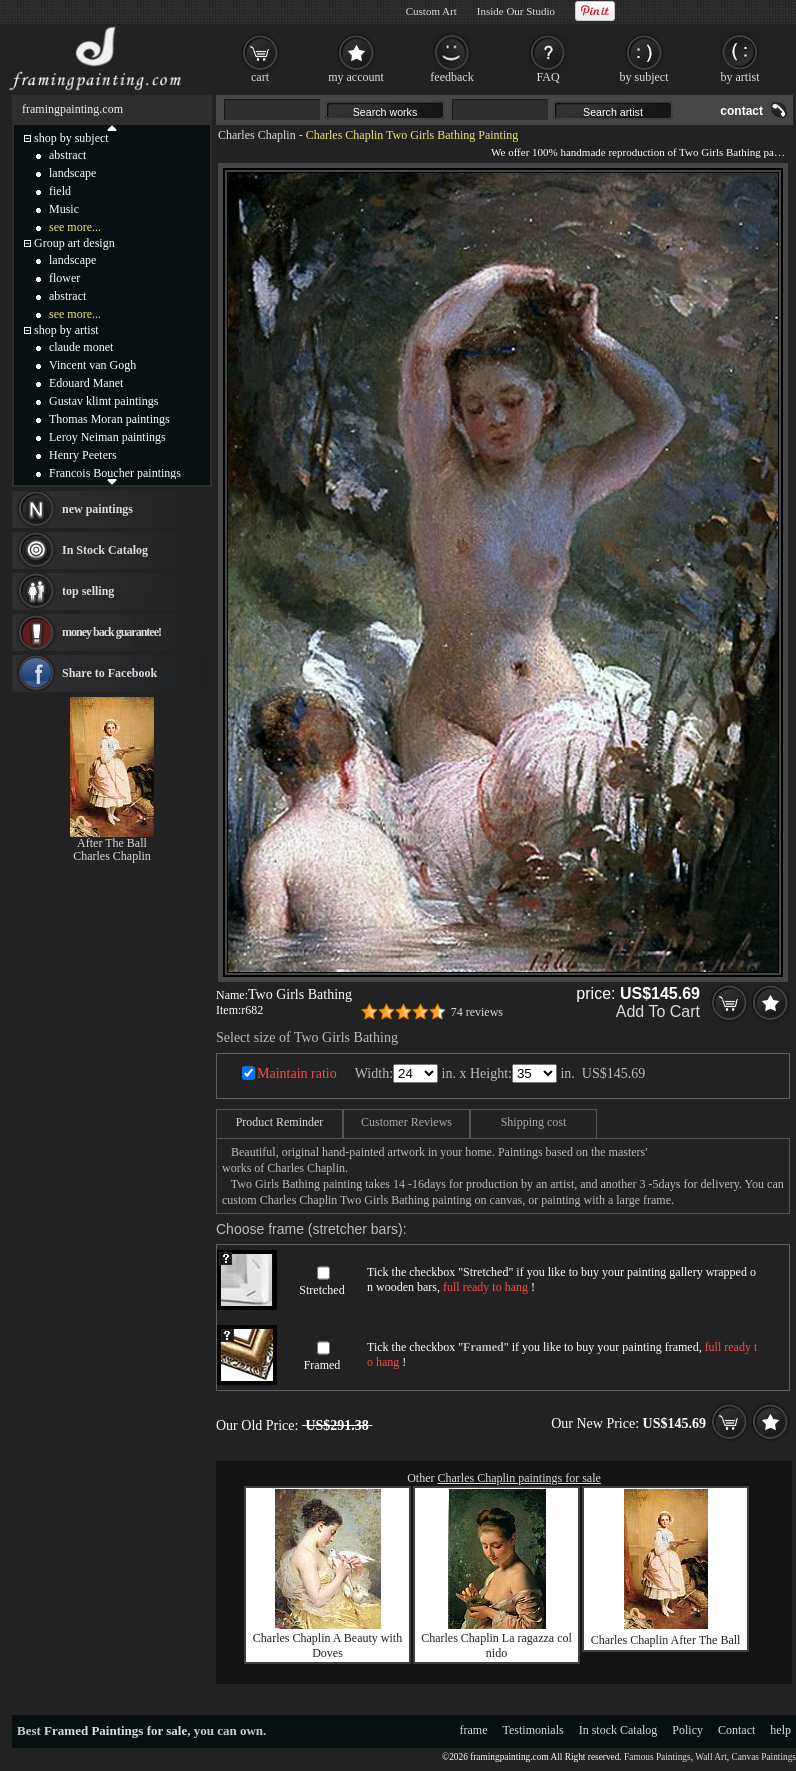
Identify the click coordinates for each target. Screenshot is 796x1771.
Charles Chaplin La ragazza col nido (496, 1645)
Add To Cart (658, 1011)
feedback (451, 77)
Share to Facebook (109, 673)
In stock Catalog (618, 1730)
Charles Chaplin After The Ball (666, 1640)
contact (741, 111)
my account (356, 77)
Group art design (74, 243)
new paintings (97, 509)
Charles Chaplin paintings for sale (519, 1478)
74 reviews (477, 1012)
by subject (644, 77)
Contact (736, 1730)
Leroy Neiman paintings (107, 437)
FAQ (547, 77)
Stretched (321, 1290)
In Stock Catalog (105, 550)
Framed (322, 1365)
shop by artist (66, 330)
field (60, 191)
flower (64, 278)
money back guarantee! (111, 632)
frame (474, 1730)
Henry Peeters (83, 455)
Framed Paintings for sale (115, 1730)
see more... (75, 227)
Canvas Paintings (763, 1757)
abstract (67, 155)
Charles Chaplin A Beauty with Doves (327, 1645)
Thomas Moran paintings (109, 419)
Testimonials (533, 1730)
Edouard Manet (86, 383)
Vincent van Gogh (92, 365)
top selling (88, 591)
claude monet (81, 347)
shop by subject (71, 138)
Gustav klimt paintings (103, 401)
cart (260, 77)
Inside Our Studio (516, 11)
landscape (72, 173)
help (780, 1730)
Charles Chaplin (257, 135)
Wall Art (711, 1757)
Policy (687, 1730)
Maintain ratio (297, 1073)
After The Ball (112, 843)
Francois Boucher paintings (115, 473)
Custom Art (431, 11)
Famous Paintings (657, 1757)
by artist (740, 77)
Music (64, 209)
